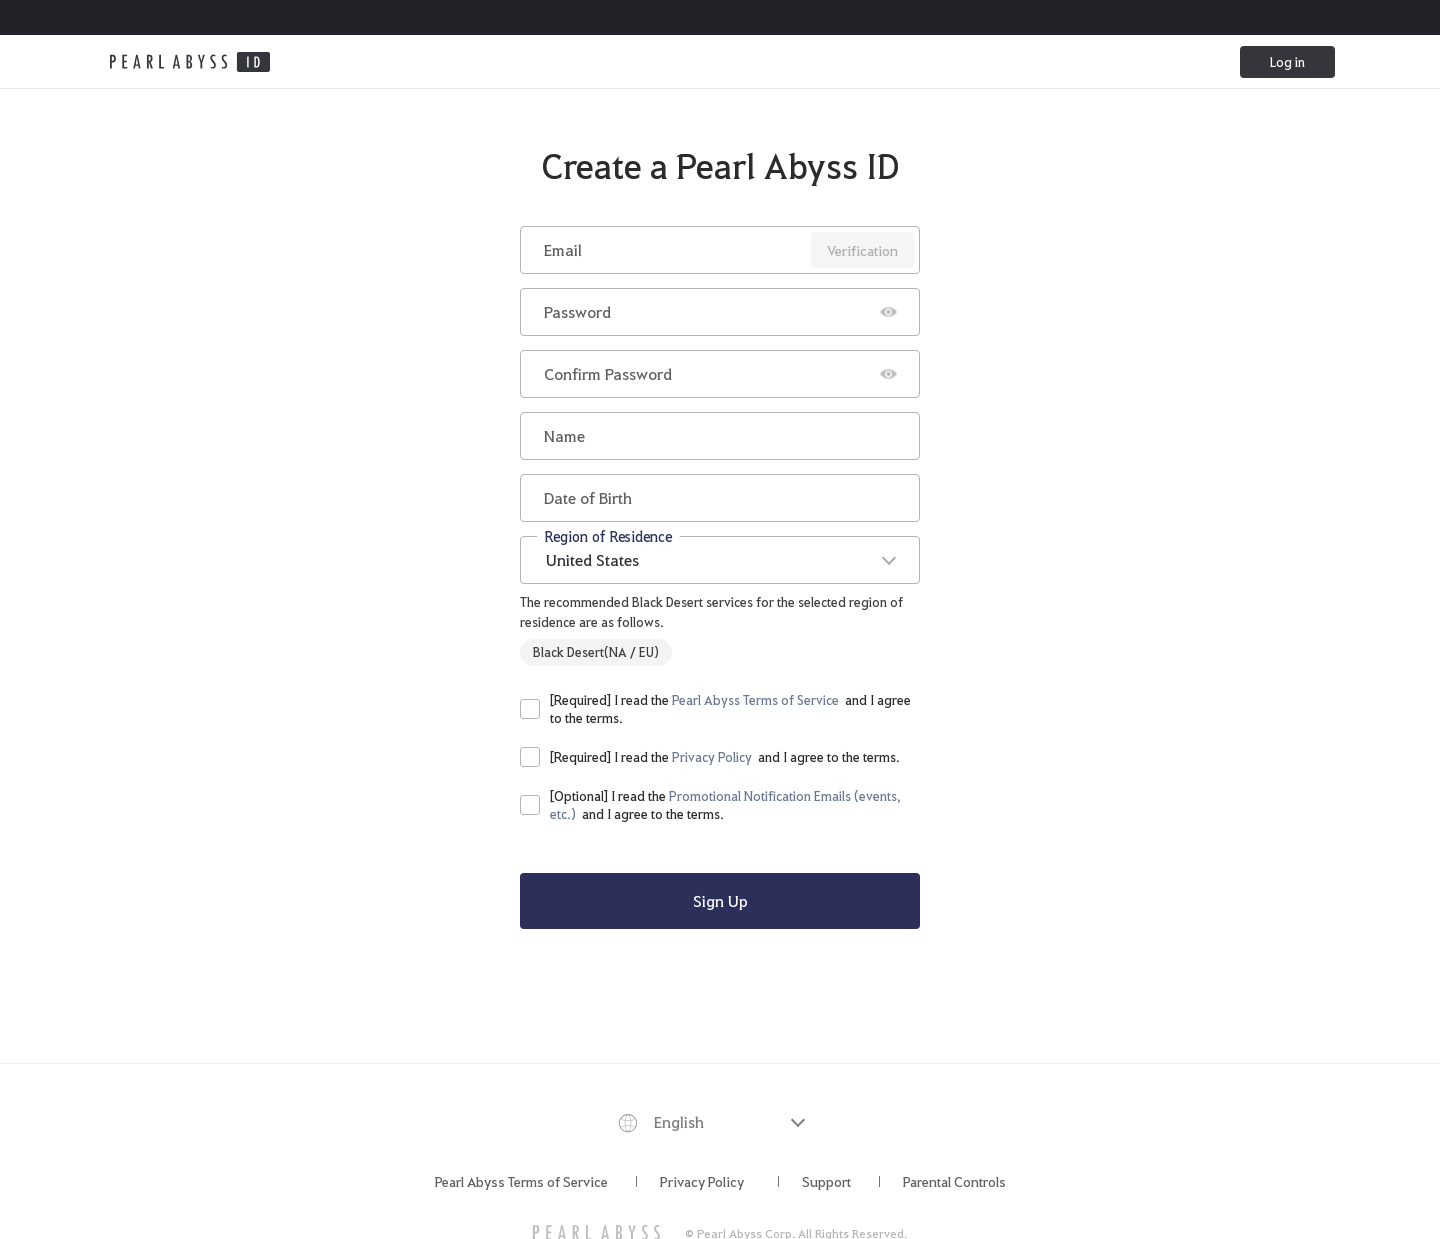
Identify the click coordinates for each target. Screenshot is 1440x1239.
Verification (862, 250)
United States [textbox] (592, 559)
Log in (1287, 61)
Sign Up (720, 900)
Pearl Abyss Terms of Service (521, 1181)
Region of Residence (608, 535)
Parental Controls (954, 1181)
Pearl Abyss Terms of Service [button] (755, 699)
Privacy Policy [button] (712, 756)
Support (826, 1181)
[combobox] (720, 560)
